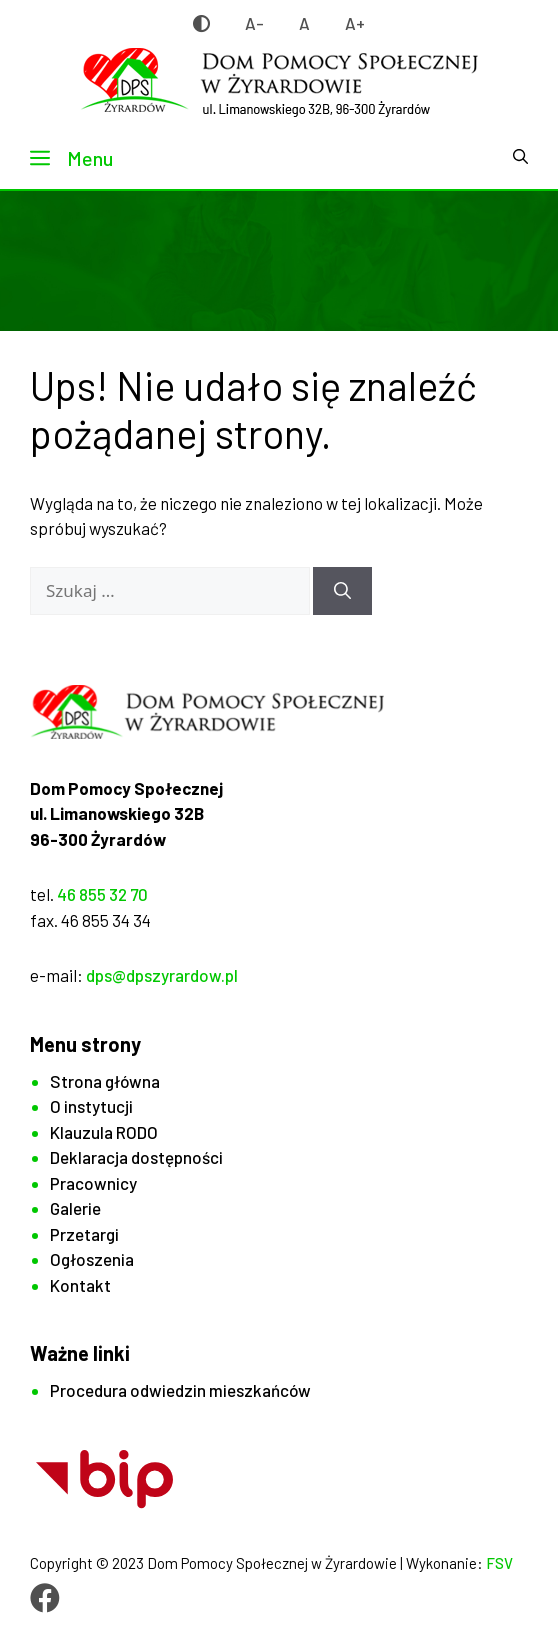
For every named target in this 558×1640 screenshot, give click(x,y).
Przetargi (84, 1234)
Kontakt (80, 1285)
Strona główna (105, 1081)
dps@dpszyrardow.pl (162, 975)
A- (254, 23)
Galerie (75, 1208)
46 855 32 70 (102, 894)
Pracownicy (93, 1183)
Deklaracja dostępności (136, 1157)
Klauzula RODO (104, 1132)
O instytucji (91, 1106)
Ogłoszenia (92, 1259)
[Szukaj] (342, 591)
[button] (520, 158)
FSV (499, 1563)
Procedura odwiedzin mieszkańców (180, 1390)
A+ (355, 23)
